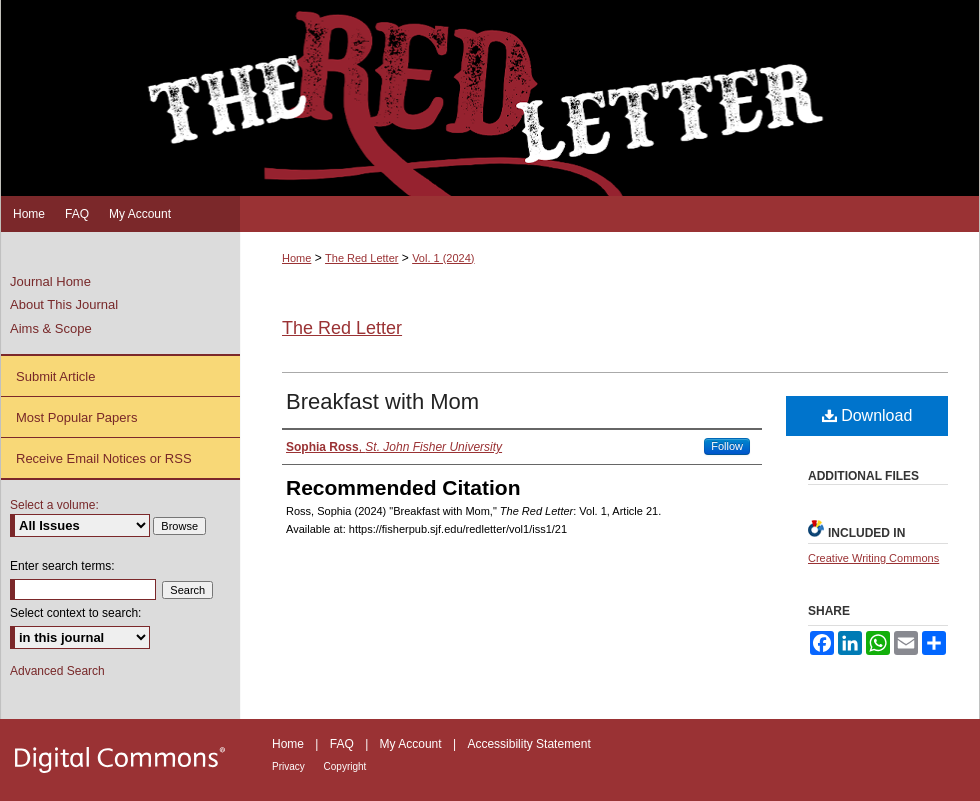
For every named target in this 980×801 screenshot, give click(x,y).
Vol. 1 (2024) (443, 258)
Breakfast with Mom (382, 401)
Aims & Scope (51, 328)
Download (867, 415)
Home (296, 258)
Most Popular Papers (76, 417)
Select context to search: (75, 613)
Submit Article (55, 376)
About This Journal (64, 304)
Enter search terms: (62, 566)
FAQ (343, 744)
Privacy (290, 766)
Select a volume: (54, 505)
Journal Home (50, 281)
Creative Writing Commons (873, 558)
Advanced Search (57, 671)
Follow (727, 446)
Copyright (345, 766)
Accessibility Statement (528, 744)
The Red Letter (361, 258)
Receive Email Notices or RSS (104, 458)
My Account (412, 744)
